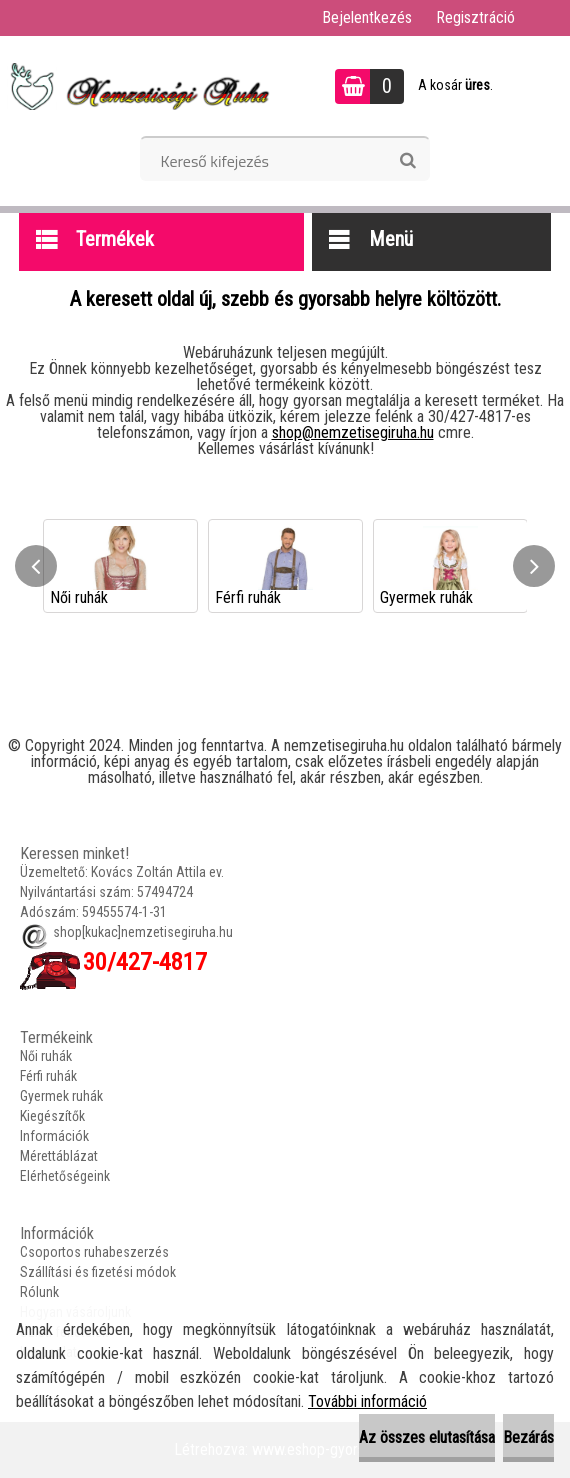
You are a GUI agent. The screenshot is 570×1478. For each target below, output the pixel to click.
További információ (367, 1401)
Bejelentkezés (367, 17)
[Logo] (137, 86)
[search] (407, 161)
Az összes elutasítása (427, 1437)
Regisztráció (475, 17)
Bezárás (528, 1437)
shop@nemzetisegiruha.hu (353, 432)
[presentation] (36, 566)
